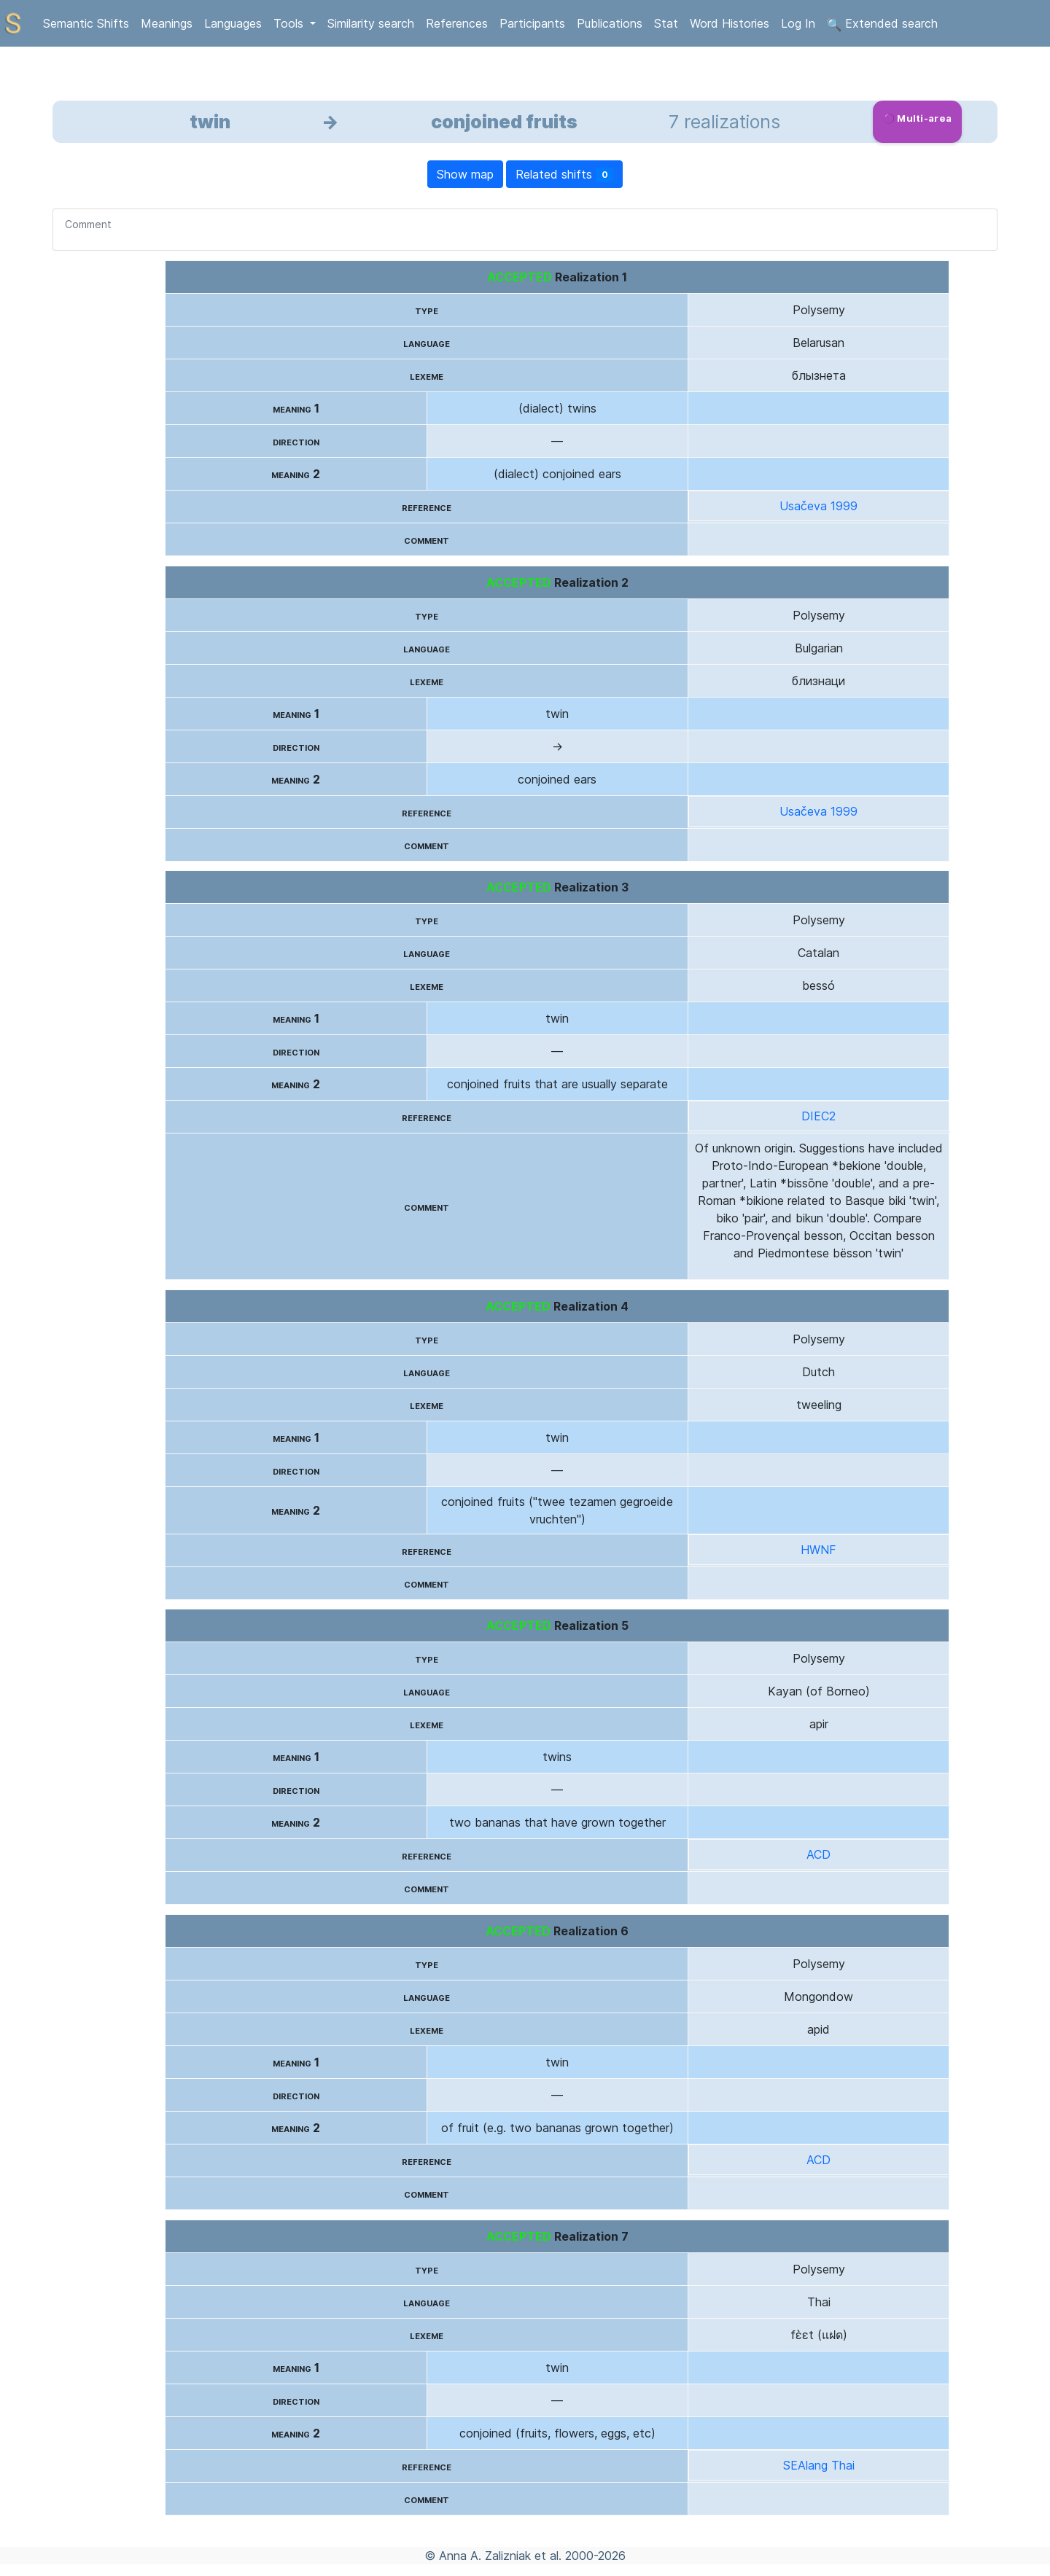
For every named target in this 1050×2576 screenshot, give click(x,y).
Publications (609, 23)
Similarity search (370, 23)
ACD (818, 1854)
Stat (666, 23)
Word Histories (729, 23)
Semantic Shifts (86, 23)
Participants (532, 23)
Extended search (882, 24)
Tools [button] (290, 23)
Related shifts (565, 174)
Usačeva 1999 (818, 506)
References (457, 23)
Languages (233, 23)
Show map (465, 174)
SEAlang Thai (819, 2465)
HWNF (818, 1549)
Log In (798, 23)
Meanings (166, 23)
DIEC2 (818, 1116)
